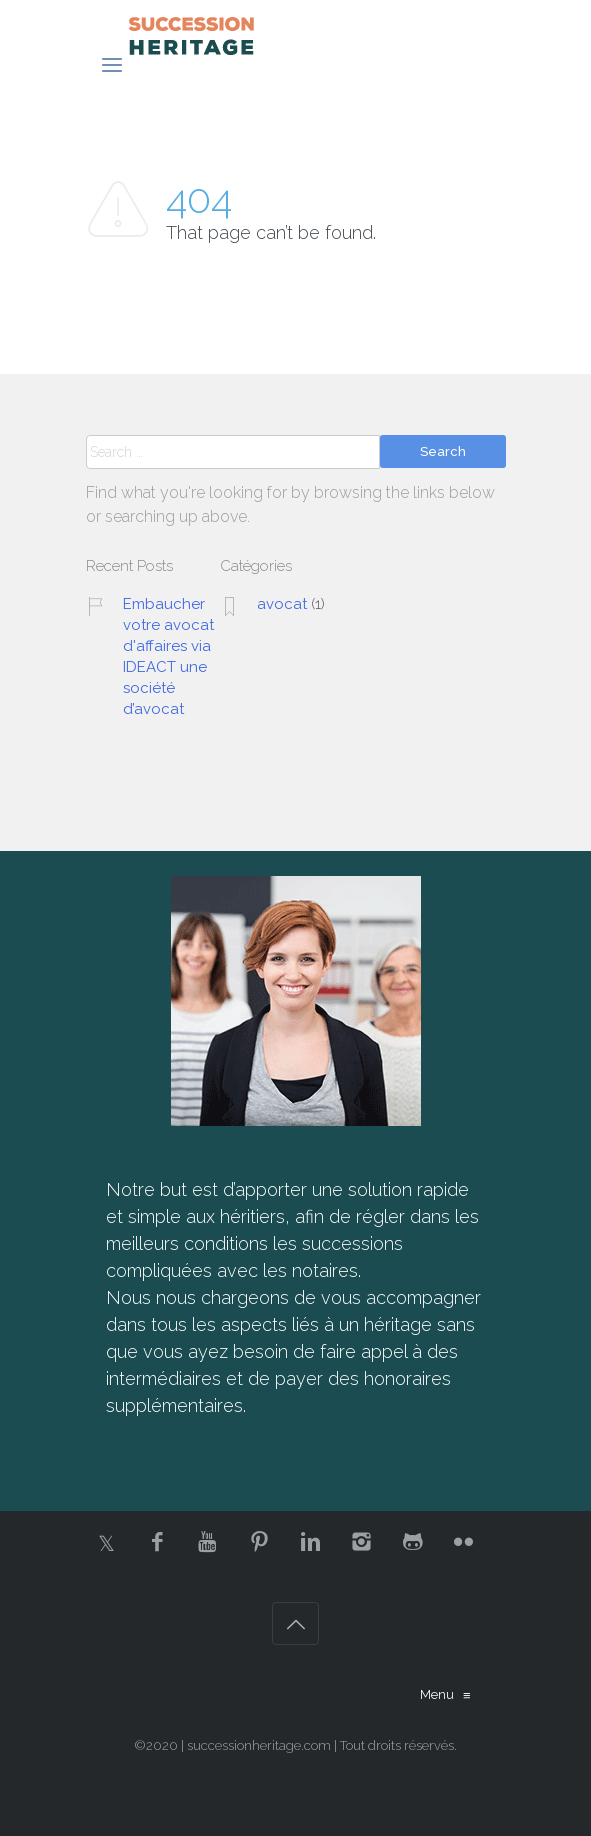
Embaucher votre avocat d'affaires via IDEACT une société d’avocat (168, 656)
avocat (282, 604)
